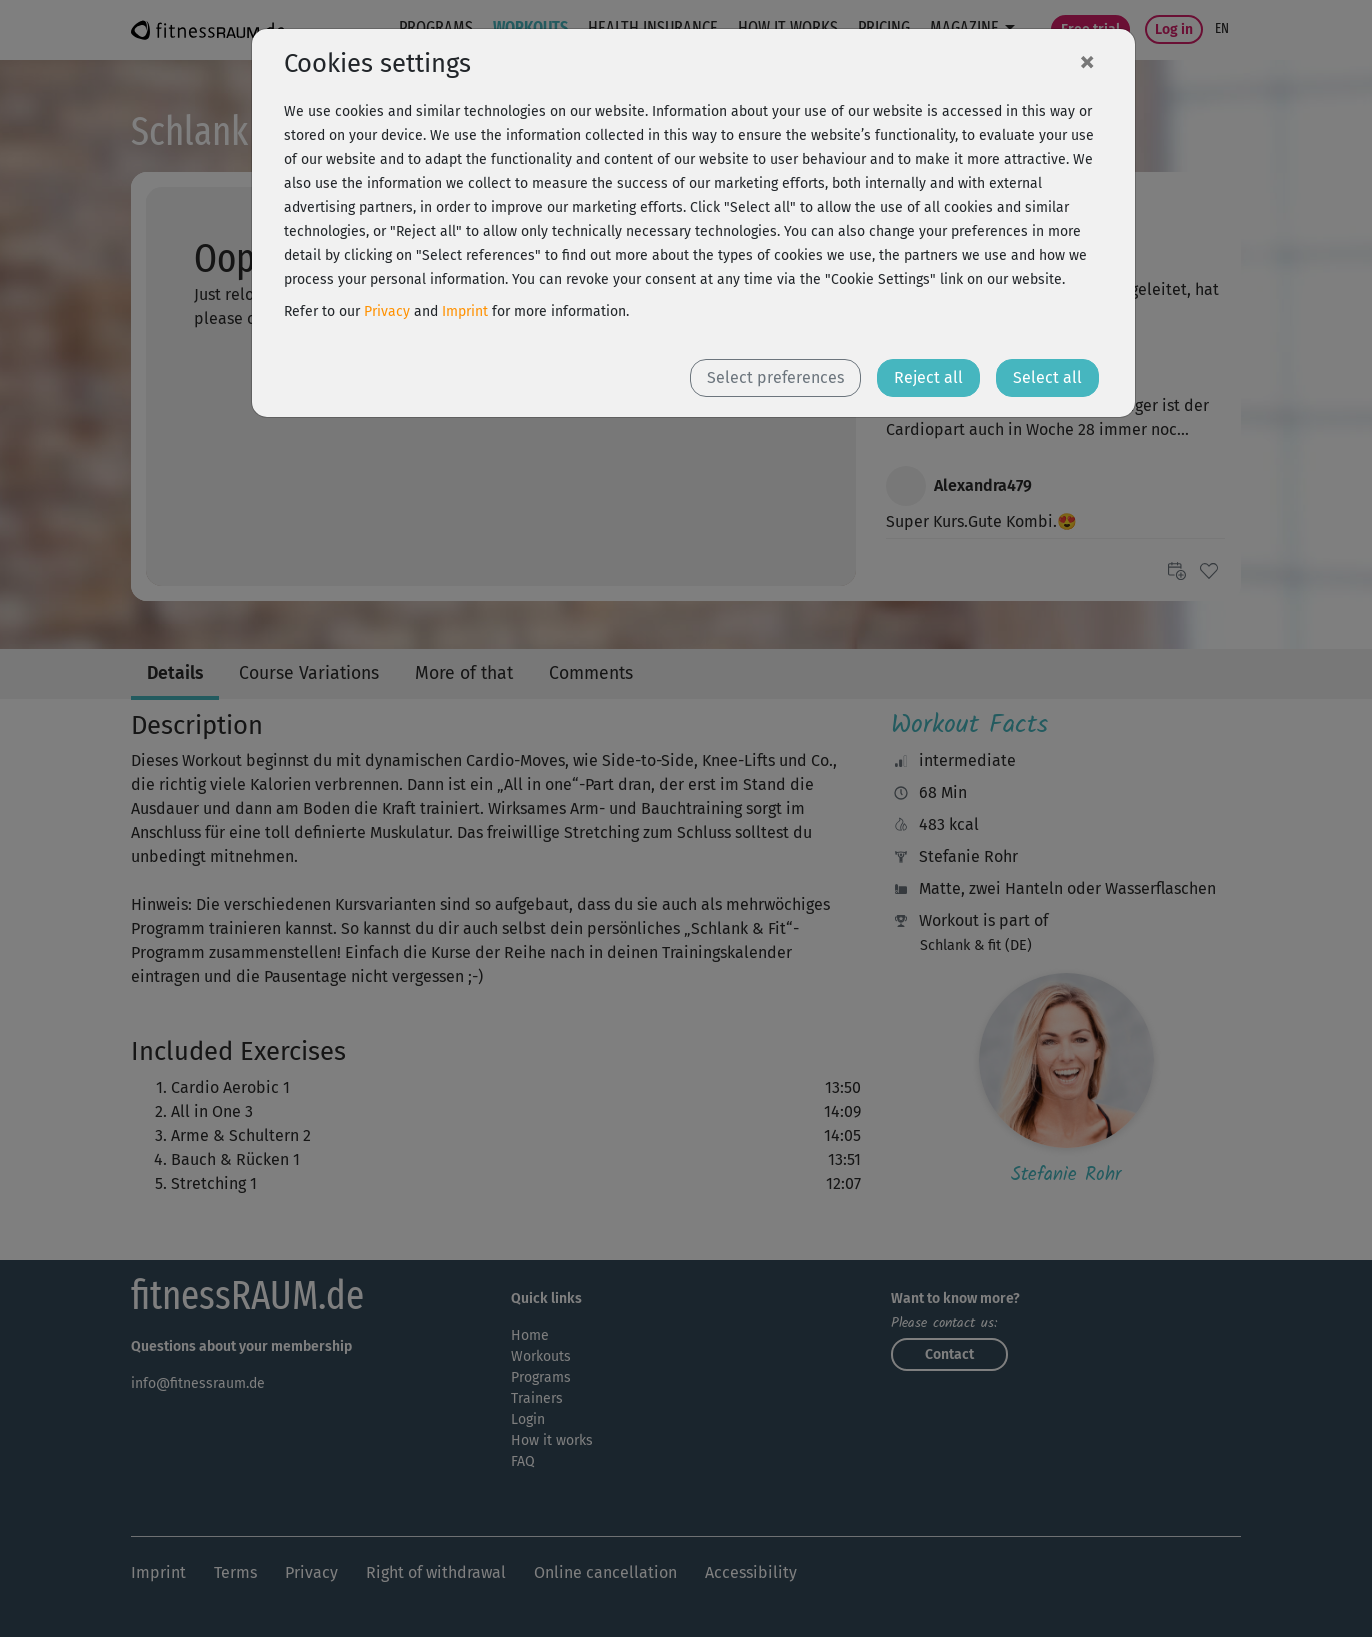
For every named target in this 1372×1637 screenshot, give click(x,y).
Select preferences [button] (775, 377)
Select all (1047, 377)
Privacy (387, 311)
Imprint (465, 311)
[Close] (1087, 61)
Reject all (928, 377)
